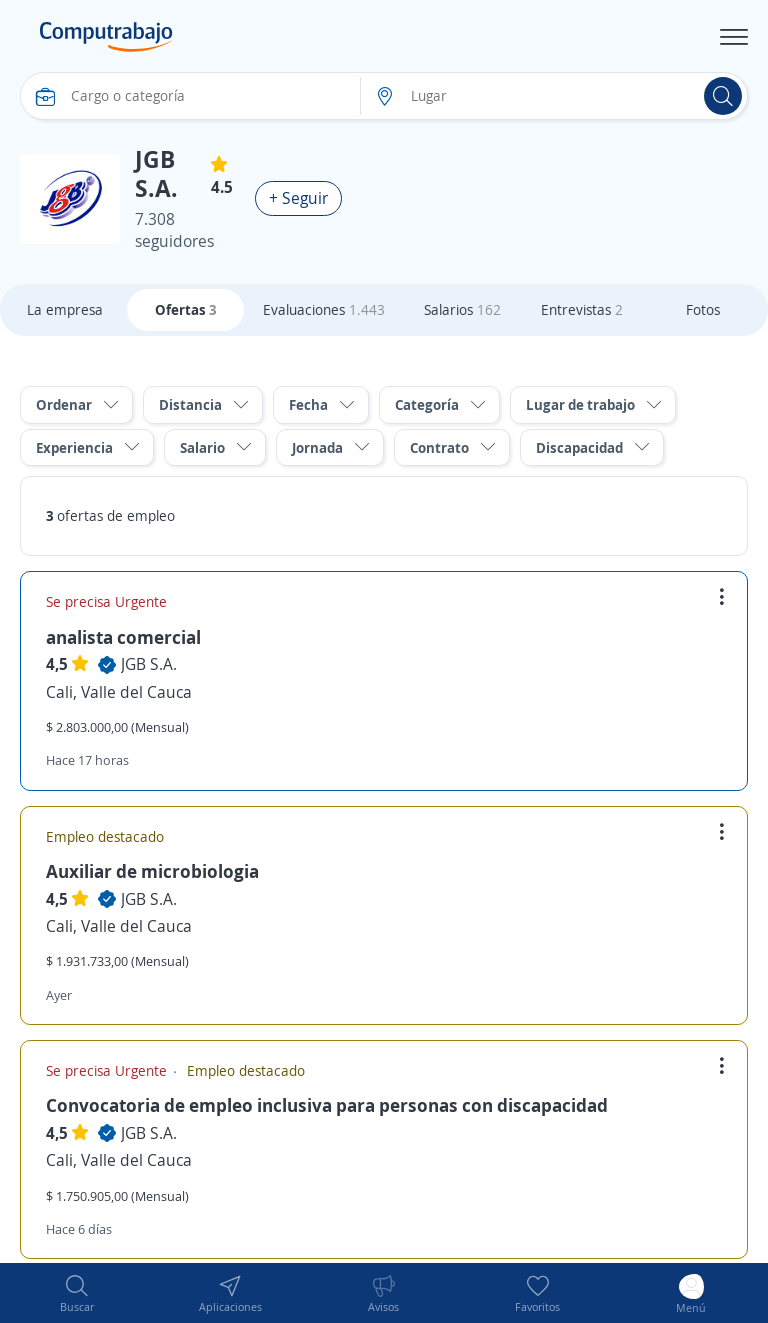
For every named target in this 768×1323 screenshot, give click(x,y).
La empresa (65, 309)
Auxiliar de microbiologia (152, 871)
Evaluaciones (324, 309)
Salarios (462, 309)
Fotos (703, 309)
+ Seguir (298, 198)
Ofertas (186, 309)
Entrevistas (582, 309)
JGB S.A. (149, 664)
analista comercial (123, 637)
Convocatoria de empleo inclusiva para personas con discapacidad (327, 1105)
